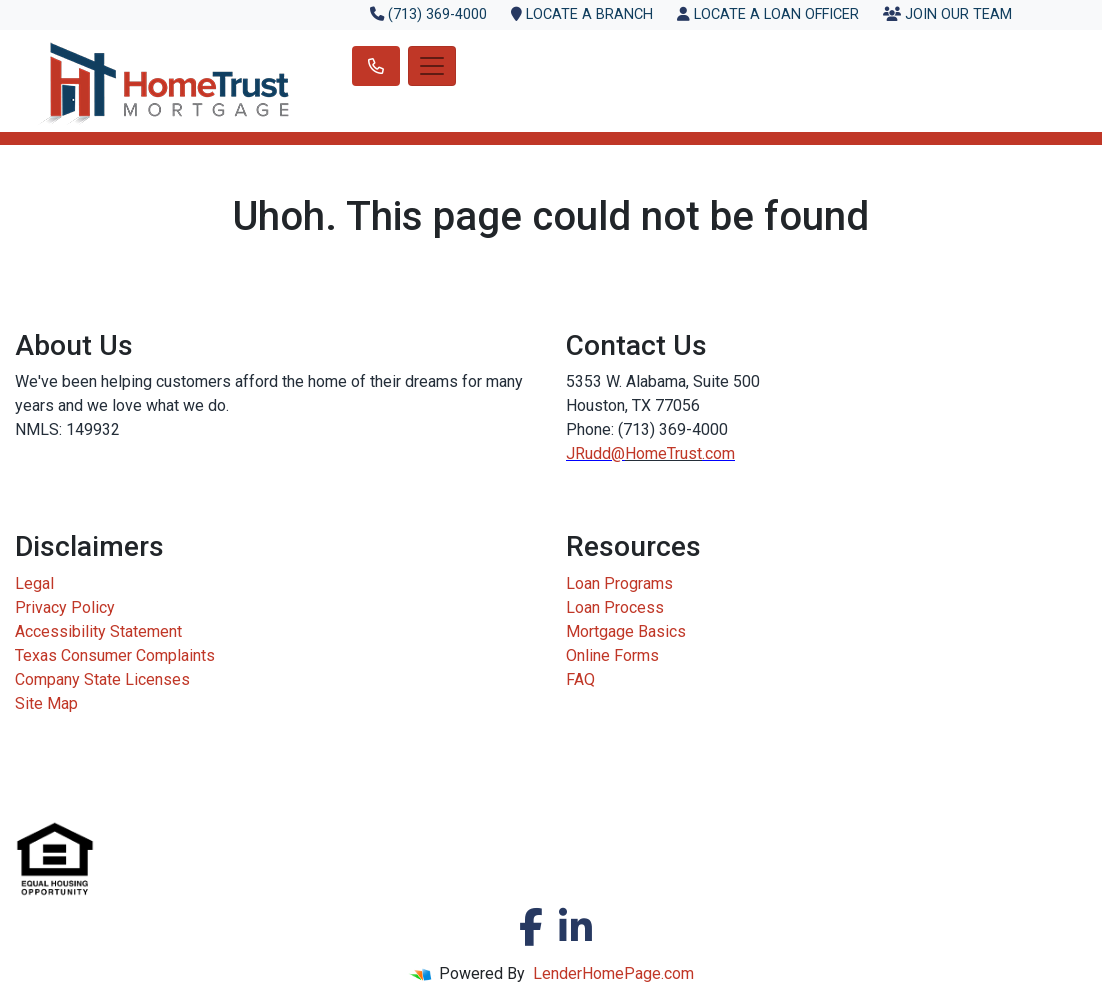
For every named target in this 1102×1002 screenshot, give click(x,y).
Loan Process (615, 607)
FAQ (580, 679)
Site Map (46, 703)
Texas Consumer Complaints (115, 655)
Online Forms (612, 655)
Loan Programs (619, 583)
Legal (34, 583)
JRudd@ (595, 453)
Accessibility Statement (98, 631)
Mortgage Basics (626, 631)
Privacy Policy (65, 607)
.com (718, 453)
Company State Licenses (102, 679)
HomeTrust (663, 453)
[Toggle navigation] (432, 66)
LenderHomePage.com (613, 973)
